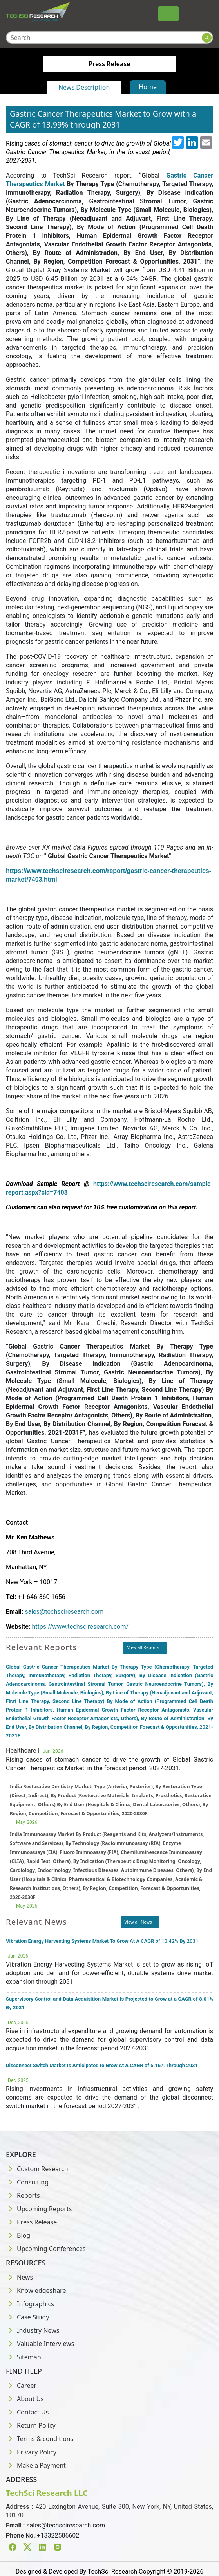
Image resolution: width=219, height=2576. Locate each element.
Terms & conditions (39, 2438)
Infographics (30, 2303)
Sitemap (23, 2357)
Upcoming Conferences (46, 2248)
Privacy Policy (31, 2452)
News (19, 2277)
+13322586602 (58, 2535)
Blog (18, 2235)
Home (148, 87)
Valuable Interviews (40, 2343)
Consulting (27, 2182)
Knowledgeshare (36, 2290)
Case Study (27, 2317)
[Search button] (207, 38)
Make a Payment (36, 2465)
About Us (25, 2399)
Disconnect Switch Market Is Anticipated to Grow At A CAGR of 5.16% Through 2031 (102, 2065)
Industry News (33, 2330)
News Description (84, 87)
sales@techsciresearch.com (64, 1611)
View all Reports (143, 1647)
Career (21, 2385)
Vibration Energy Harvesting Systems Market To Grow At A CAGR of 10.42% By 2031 (102, 1941)
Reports (23, 2195)
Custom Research (37, 2169)
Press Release (31, 2222)
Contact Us (27, 2412)
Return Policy (31, 2425)
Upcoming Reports (39, 2208)
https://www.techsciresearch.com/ (80, 1626)
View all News (138, 1922)
